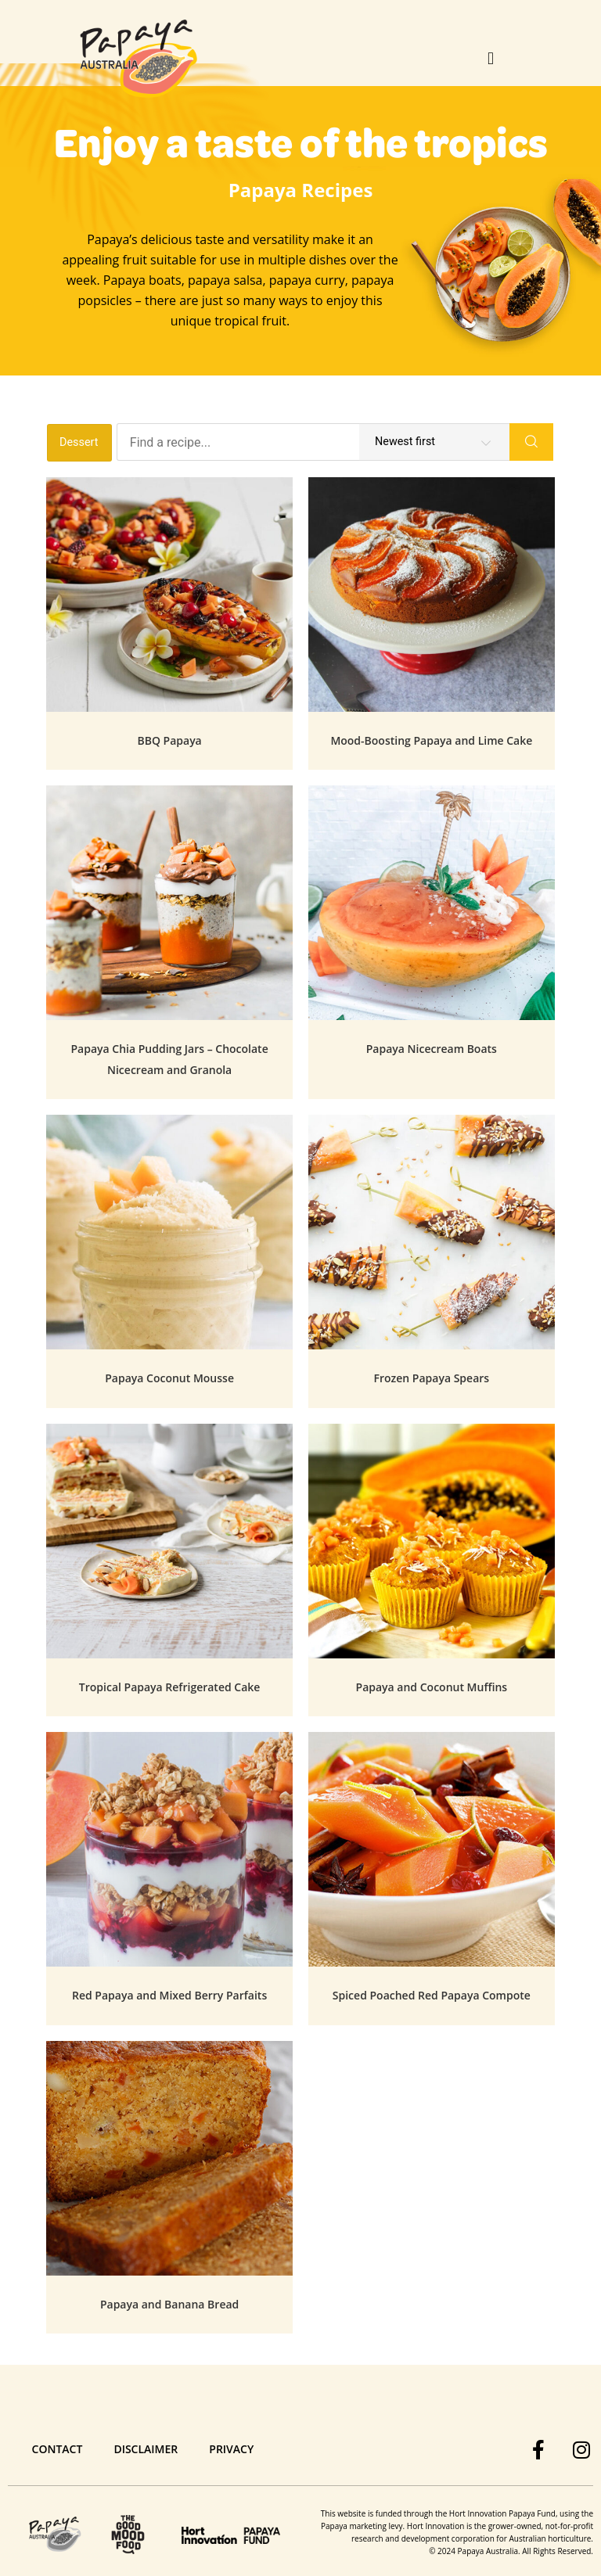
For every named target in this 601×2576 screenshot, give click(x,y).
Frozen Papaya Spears (432, 1378)
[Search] (531, 442)
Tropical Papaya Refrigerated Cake (170, 1687)
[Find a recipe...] (313, 442)
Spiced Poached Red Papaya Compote (432, 1995)
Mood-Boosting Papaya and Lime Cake (431, 740)
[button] (491, 59)
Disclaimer (145, 2448)
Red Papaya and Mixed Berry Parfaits (169, 1995)
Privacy (231, 2448)
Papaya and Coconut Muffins (432, 1687)
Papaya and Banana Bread (169, 2304)
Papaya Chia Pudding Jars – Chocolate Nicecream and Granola (169, 1058)
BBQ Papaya (169, 740)
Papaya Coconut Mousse (169, 1378)
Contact (57, 2448)
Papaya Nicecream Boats (431, 1048)
